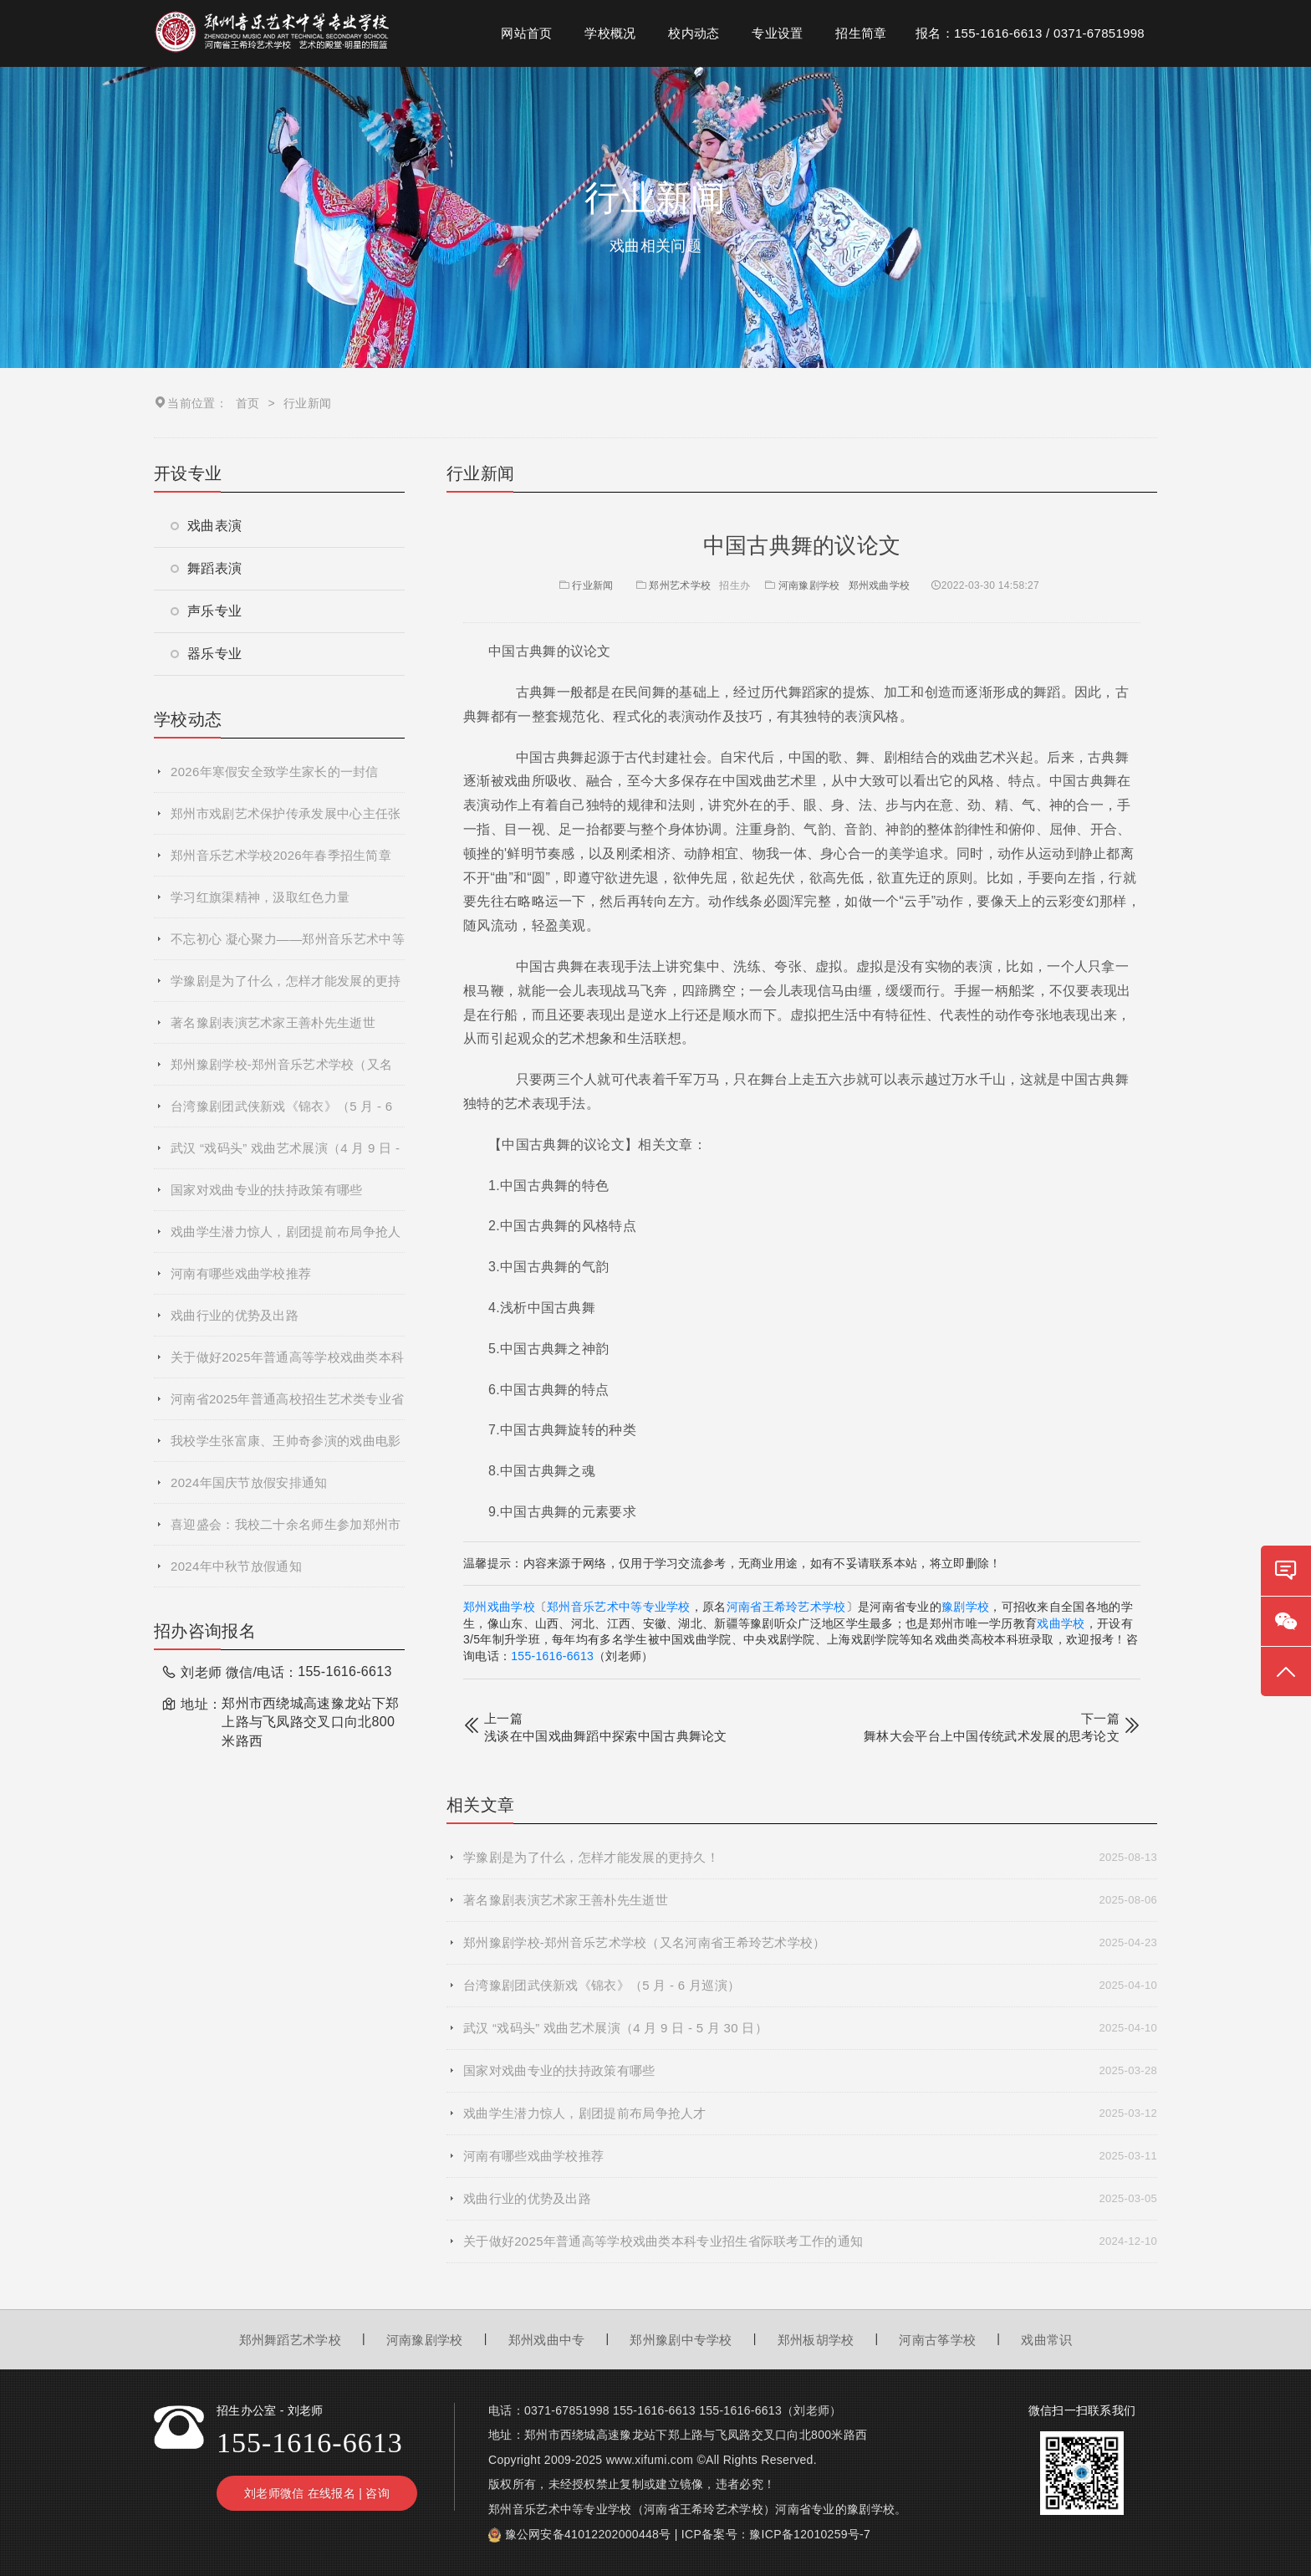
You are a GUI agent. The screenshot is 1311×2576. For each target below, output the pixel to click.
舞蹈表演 (206, 568)
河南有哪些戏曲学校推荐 (241, 1273)
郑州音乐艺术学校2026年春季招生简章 (281, 855)
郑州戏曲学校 (880, 585)
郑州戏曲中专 (546, 2340)
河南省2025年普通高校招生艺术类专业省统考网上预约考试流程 (287, 1406)
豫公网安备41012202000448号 (588, 2534)
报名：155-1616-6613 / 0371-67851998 (1030, 33)
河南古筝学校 (937, 2340)
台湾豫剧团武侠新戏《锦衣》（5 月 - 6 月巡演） (281, 1113)
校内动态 (693, 33)
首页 (248, 403)
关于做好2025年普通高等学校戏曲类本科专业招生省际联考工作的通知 (287, 1364)
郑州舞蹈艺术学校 (290, 2340)
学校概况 (609, 33)
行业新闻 (585, 585)
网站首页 (526, 33)
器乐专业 (206, 654)
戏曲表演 (206, 526)
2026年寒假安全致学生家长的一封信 (275, 771)
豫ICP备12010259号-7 (809, 2534)
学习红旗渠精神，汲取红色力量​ (260, 897)
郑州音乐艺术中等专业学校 (619, 1606)
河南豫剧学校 (809, 585)
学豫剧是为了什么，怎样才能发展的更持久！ (285, 988)
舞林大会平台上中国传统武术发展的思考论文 (992, 1736)
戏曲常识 (1046, 2340)
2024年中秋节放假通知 (236, 1566)
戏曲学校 (1060, 1623)
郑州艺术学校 (680, 585)
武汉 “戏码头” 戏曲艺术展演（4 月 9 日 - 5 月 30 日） (285, 1155)
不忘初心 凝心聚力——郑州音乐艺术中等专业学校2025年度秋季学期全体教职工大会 (288, 946)
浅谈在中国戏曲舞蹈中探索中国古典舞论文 (605, 1736)
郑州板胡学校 (816, 2340)
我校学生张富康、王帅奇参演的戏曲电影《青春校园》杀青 (285, 1448)
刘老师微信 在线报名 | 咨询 (317, 2493)
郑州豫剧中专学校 (681, 2340)
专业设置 (777, 33)
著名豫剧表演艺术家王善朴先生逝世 (273, 1022)
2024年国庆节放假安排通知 (249, 1482)
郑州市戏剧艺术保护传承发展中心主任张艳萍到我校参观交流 (285, 820)
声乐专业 (206, 611)
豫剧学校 (965, 1606)
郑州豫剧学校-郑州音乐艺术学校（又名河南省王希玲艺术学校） (281, 1071)
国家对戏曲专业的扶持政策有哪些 (267, 1190)
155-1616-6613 (552, 1656)
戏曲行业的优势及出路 (234, 1315)
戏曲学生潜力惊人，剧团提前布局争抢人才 (285, 1238)
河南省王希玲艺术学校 (786, 1606)
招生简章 (860, 33)
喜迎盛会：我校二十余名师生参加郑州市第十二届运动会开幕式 (285, 1531)
